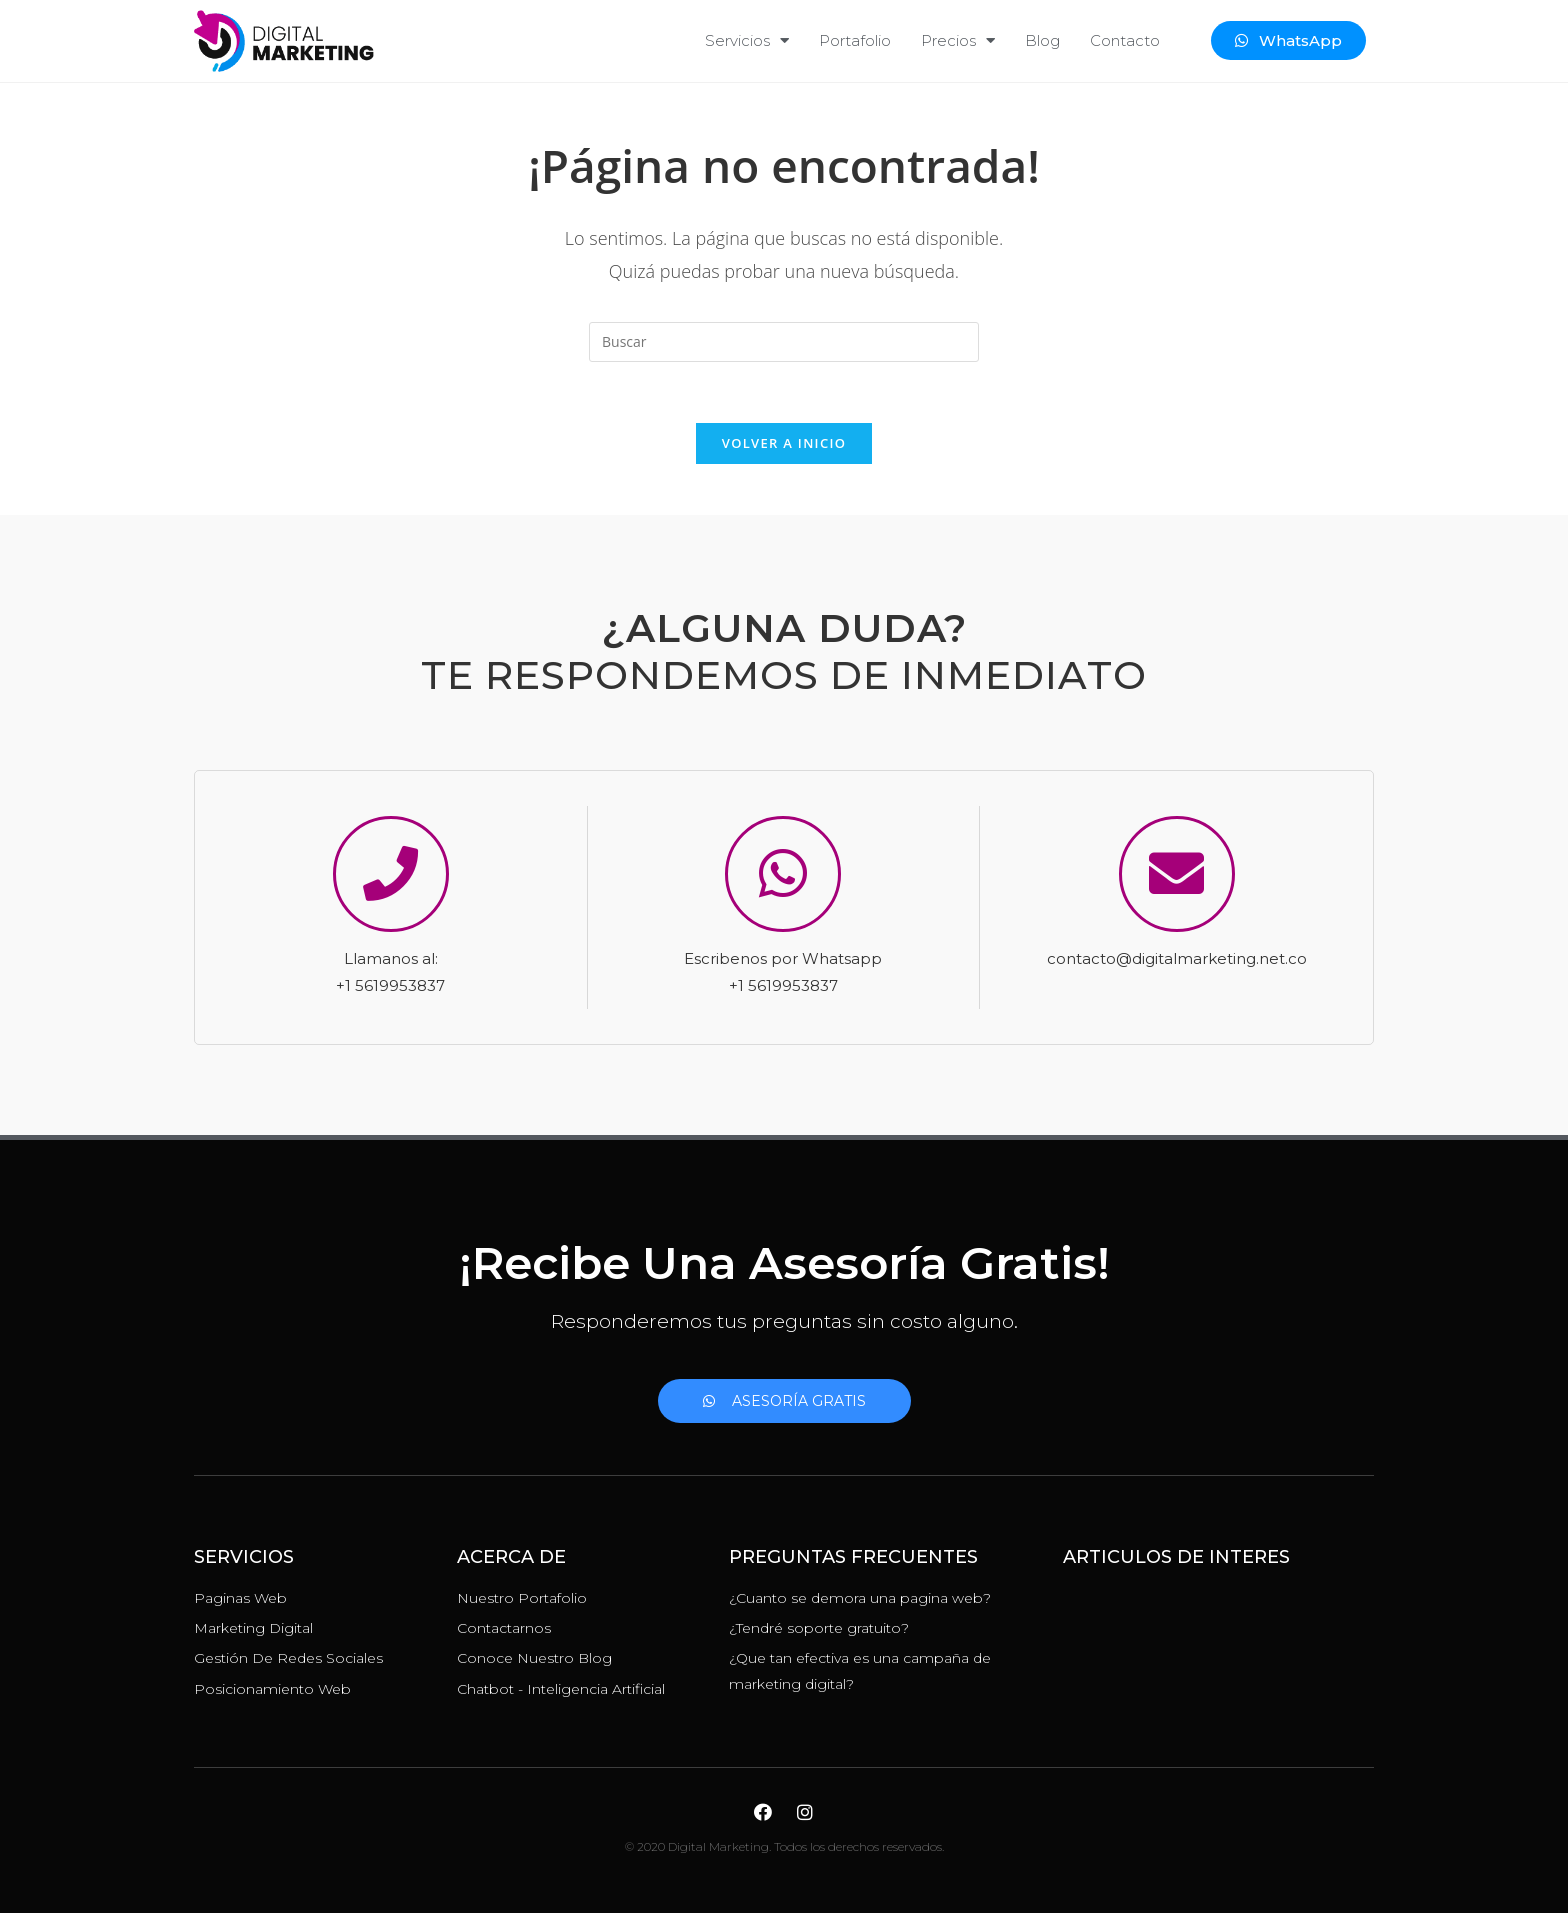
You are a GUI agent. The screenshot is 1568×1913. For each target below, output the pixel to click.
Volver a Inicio (784, 443)
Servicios (747, 40)
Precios (958, 40)
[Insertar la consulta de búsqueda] (784, 342)
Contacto (1125, 40)
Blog (1042, 40)
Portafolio (855, 40)
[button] (1288, 40)
